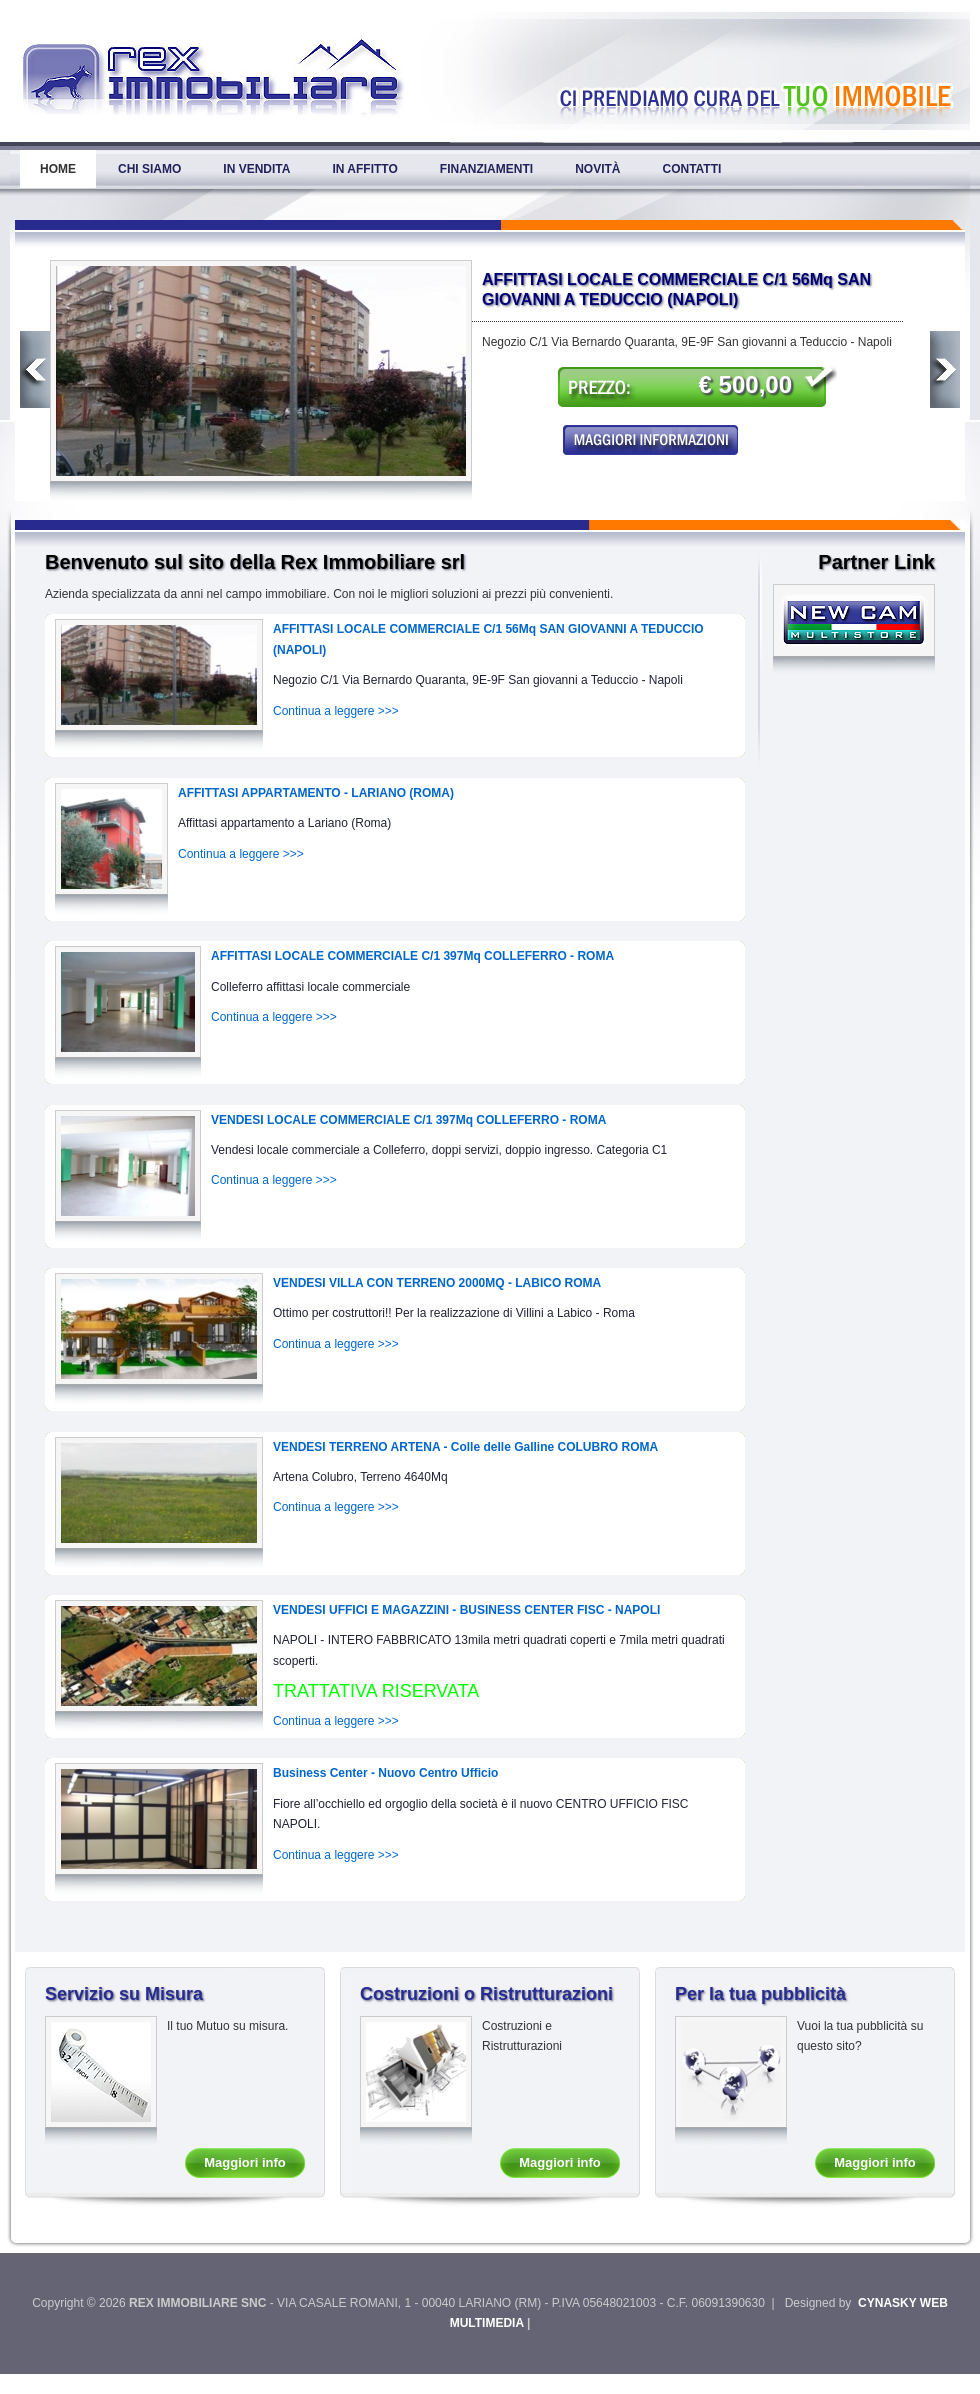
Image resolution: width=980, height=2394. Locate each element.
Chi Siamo (149, 169)
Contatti (691, 169)
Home (58, 169)
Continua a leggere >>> (336, 711)
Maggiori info (245, 2162)
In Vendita (256, 169)
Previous (35, 369)
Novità (597, 169)
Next (945, 369)
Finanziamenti (486, 169)
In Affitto (364, 169)
